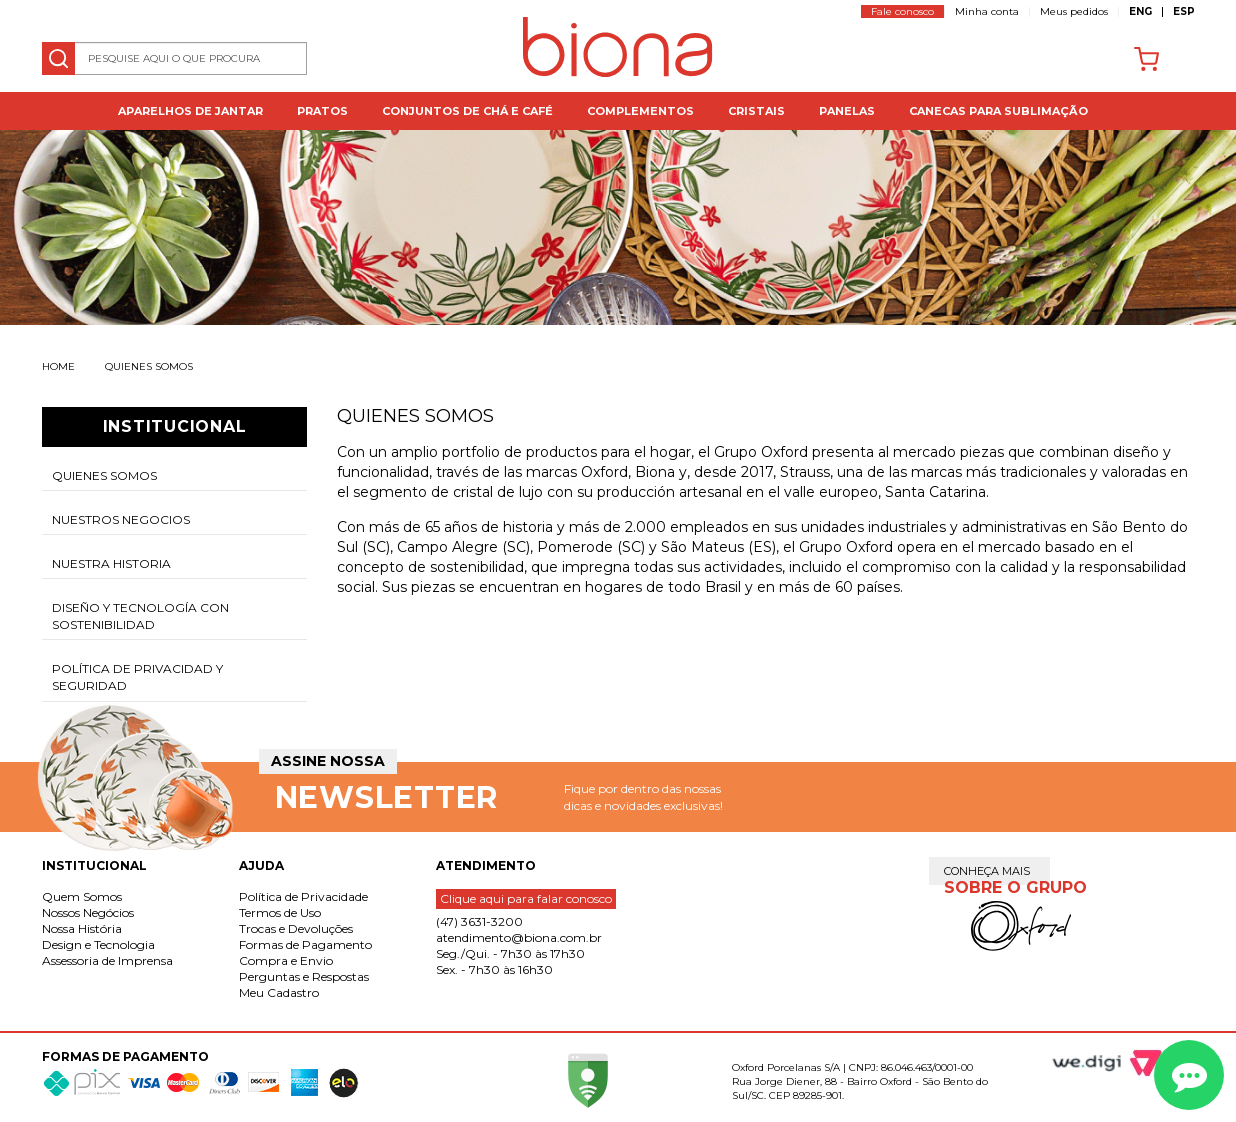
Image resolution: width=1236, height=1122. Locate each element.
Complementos (640, 111)
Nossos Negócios (88, 912)
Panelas (847, 111)
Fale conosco (902, 11)
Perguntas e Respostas (304, 976)
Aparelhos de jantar (190, 111)
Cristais (756, 111)
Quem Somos (82, 896)
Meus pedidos (1074, 11)
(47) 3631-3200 (479, 921)
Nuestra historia (111, 563)
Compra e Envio (286, 960)
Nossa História (82, 928)
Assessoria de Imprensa (107, 960)
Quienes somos (149, 366)
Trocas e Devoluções (296, 928)
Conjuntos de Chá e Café (467, 111)
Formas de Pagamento (305, 944)
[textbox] (175, 58)
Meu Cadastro (279, 992)
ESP (1184, 11)
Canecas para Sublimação (998, 111)
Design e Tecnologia (98, 944)
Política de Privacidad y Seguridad (137, 677)
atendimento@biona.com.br (519, 937)
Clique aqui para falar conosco (526, 898)
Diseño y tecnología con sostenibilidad (140, 616)
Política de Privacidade (303, 896)
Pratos (322, 111)
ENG (1140, 11)
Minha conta (987, 11)
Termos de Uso (280, 912)
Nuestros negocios (121, 519)
